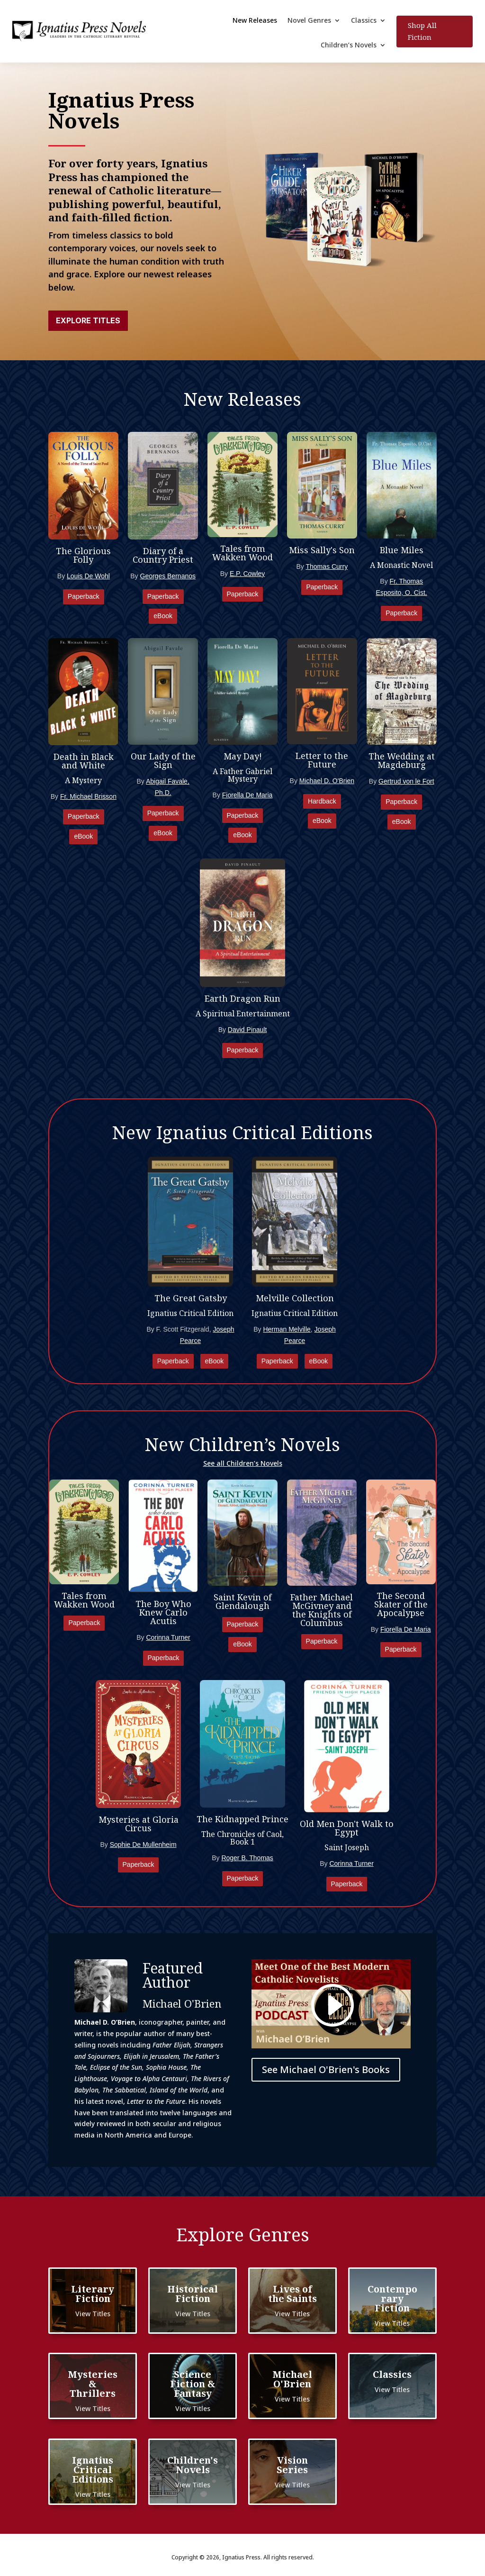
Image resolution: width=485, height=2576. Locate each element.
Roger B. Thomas (247, 1858)
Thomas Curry (326, 566)
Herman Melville (286, 1329)
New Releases (255, 21)
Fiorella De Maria (247, 795)
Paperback (83, 596)
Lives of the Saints (292, 2294)
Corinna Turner (168, 1637)
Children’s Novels (349, 45)
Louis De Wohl (88, 576)
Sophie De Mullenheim (143, 1844)
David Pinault (247, 1029)
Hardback (322, 801)
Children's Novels (192, 2465)
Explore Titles (88, 320)
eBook (162, 616)
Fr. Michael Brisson (88, 796)
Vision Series (292, 2465)
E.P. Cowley (247, 573)
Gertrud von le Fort (406, 781)
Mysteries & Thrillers (92, 2384)
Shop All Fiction (422, 31)
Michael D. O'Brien (326, 781)
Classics (364, 21)
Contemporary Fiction (392, 2298)
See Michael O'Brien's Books (326, 2069)
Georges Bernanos (168, 576)
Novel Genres (309, 21)
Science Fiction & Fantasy (193, 2384)
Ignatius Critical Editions (92, 2469)
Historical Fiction (192, 2294)
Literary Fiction (92, 2294)
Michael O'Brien (292, 2379)
